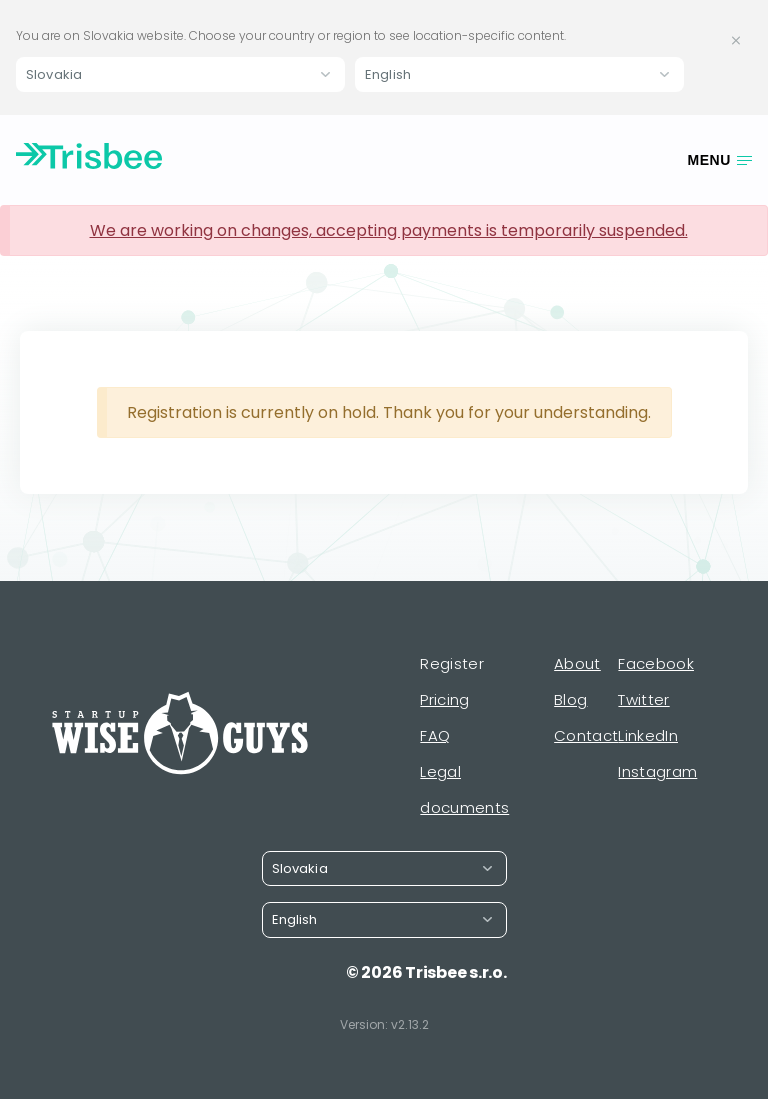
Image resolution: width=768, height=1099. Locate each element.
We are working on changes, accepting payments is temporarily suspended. (389, 230)
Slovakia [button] (54, 74)
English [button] (388, 74)
